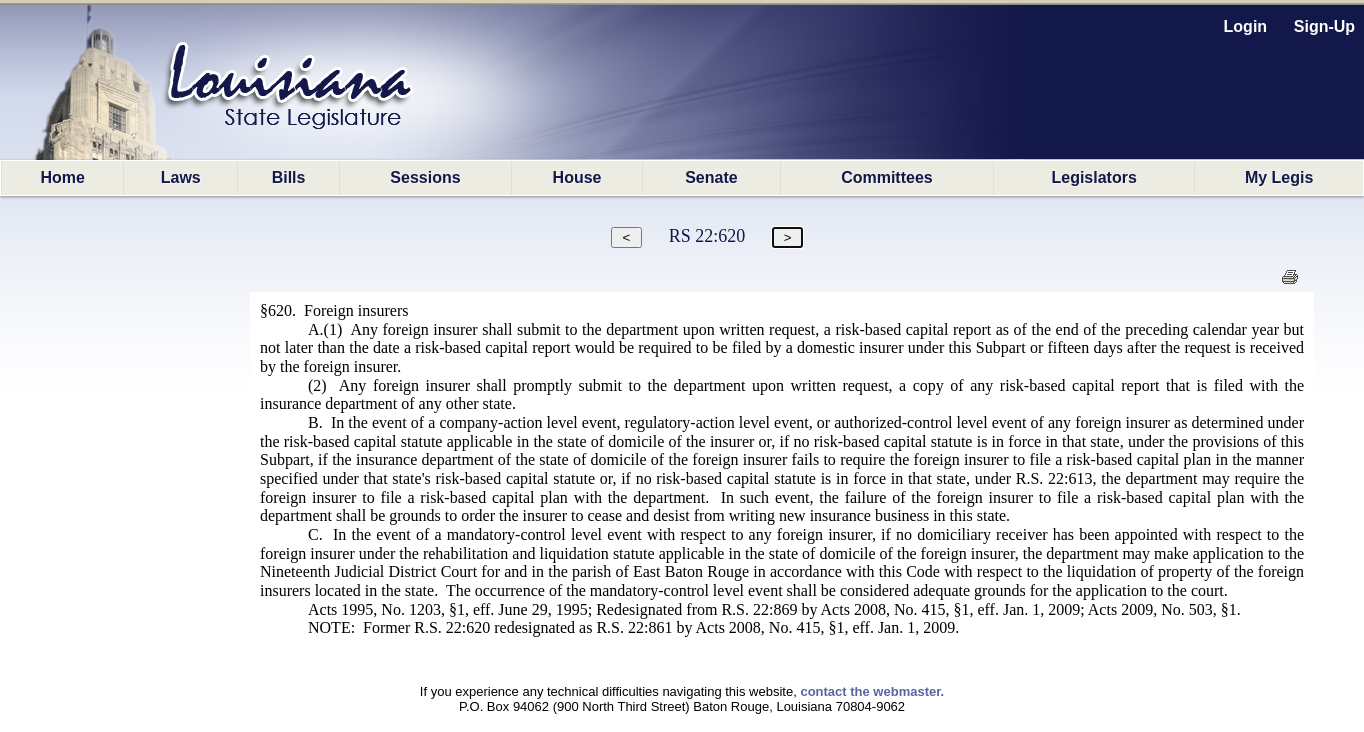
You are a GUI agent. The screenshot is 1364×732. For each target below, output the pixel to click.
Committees (887, 177)
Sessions (425, 177)
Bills (289, 177)
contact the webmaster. (872, 691)
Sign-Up (1324, 26)
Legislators (1093, 177)
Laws (181, 177)
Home (62, 177)
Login (1246, 26)
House (577, 177)
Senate (711, 177)
